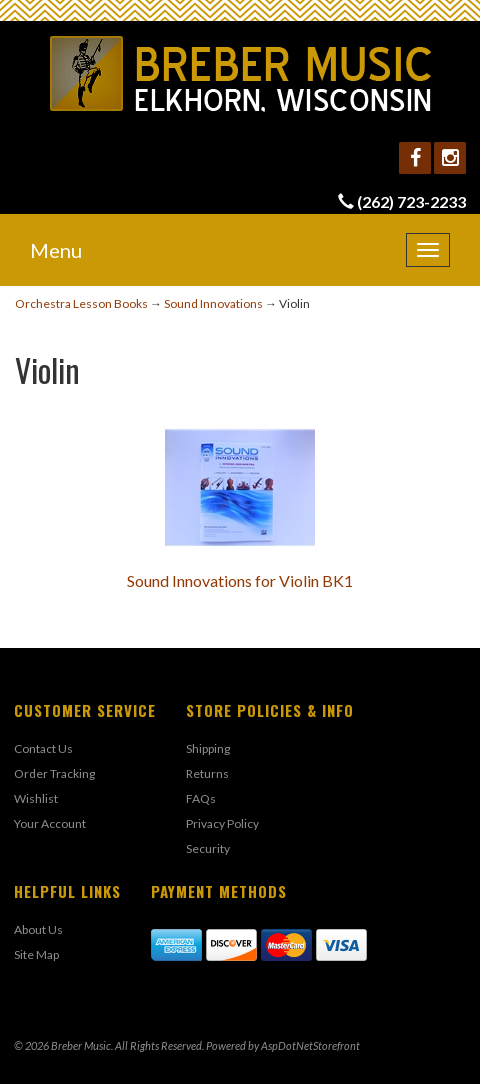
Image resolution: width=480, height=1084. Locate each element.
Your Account (50, 823)
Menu (56, 250)
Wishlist (36, 798)
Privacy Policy (222, 823)
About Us (38, 929)
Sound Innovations (213, 303)
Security (208, 848)
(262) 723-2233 (411, 201)
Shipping (208, 748)
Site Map (36, 954)
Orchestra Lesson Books (81, 303)
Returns (207, 773)
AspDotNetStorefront (310, 1045)
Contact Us (43, 748)
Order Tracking (54, 773)
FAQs (201, 798)
